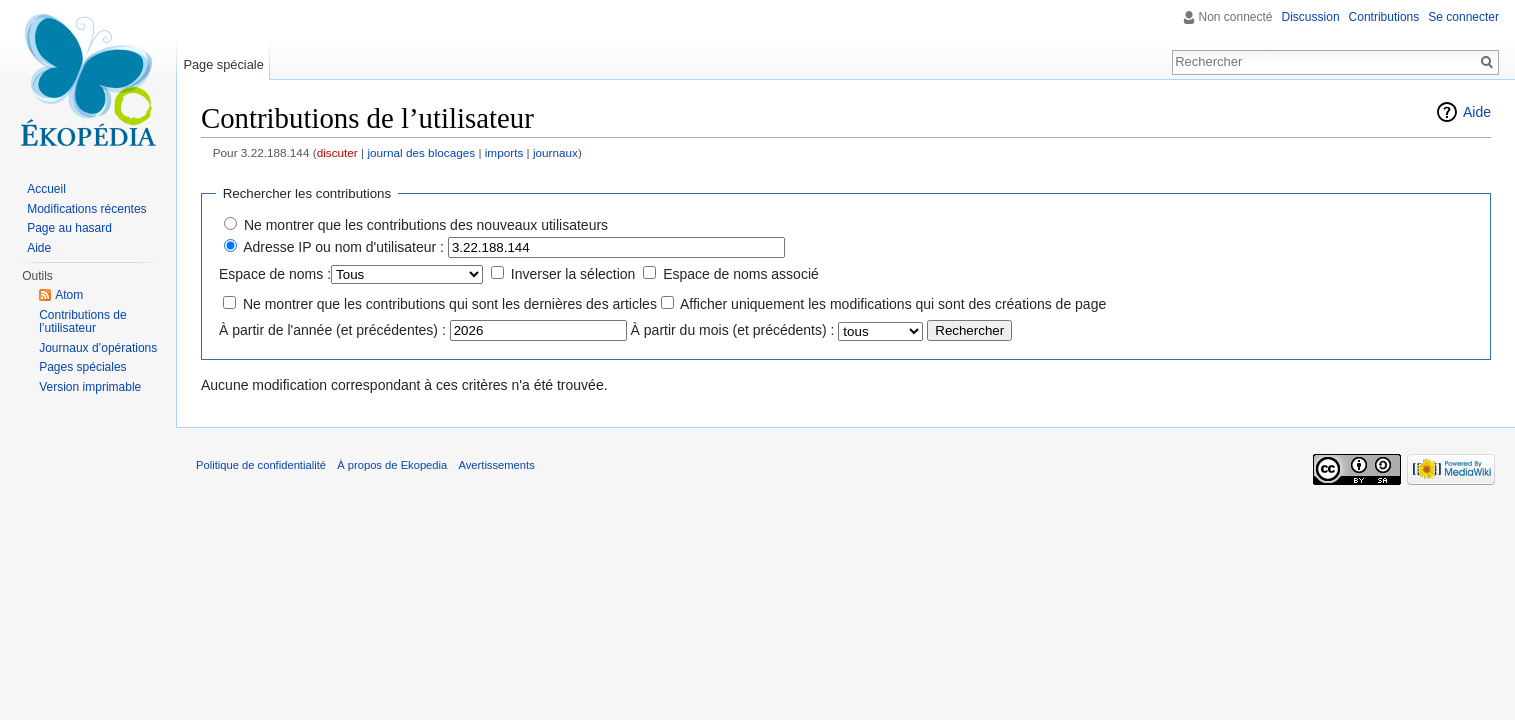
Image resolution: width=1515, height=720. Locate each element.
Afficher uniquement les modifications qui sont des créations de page (893, 304)
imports (504, 152)
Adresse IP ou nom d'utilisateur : (343, 247)
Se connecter (1463, 17)
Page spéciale (223, 64)
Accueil (46, 189)
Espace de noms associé (741, 274)
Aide (1477, 112)
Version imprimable (90, 387)
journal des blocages (421, 152)
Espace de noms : (275, 274)
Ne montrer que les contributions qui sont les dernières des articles (450, 304)
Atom (69, 295)
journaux (555, 152)
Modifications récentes (86, 209)
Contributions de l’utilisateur (82, 322)
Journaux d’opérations (98, 348)
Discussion (1311, 17)
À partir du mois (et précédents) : (733, 330)
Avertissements (496, 465)
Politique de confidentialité (261, 465)
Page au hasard (69, 228)
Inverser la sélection (573, 274)
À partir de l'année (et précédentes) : (332, 330)
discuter (337, 152)
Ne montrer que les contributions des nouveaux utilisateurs (426, 225)
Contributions (1384, 17)
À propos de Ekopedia (392, 465)
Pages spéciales (82, 367)
